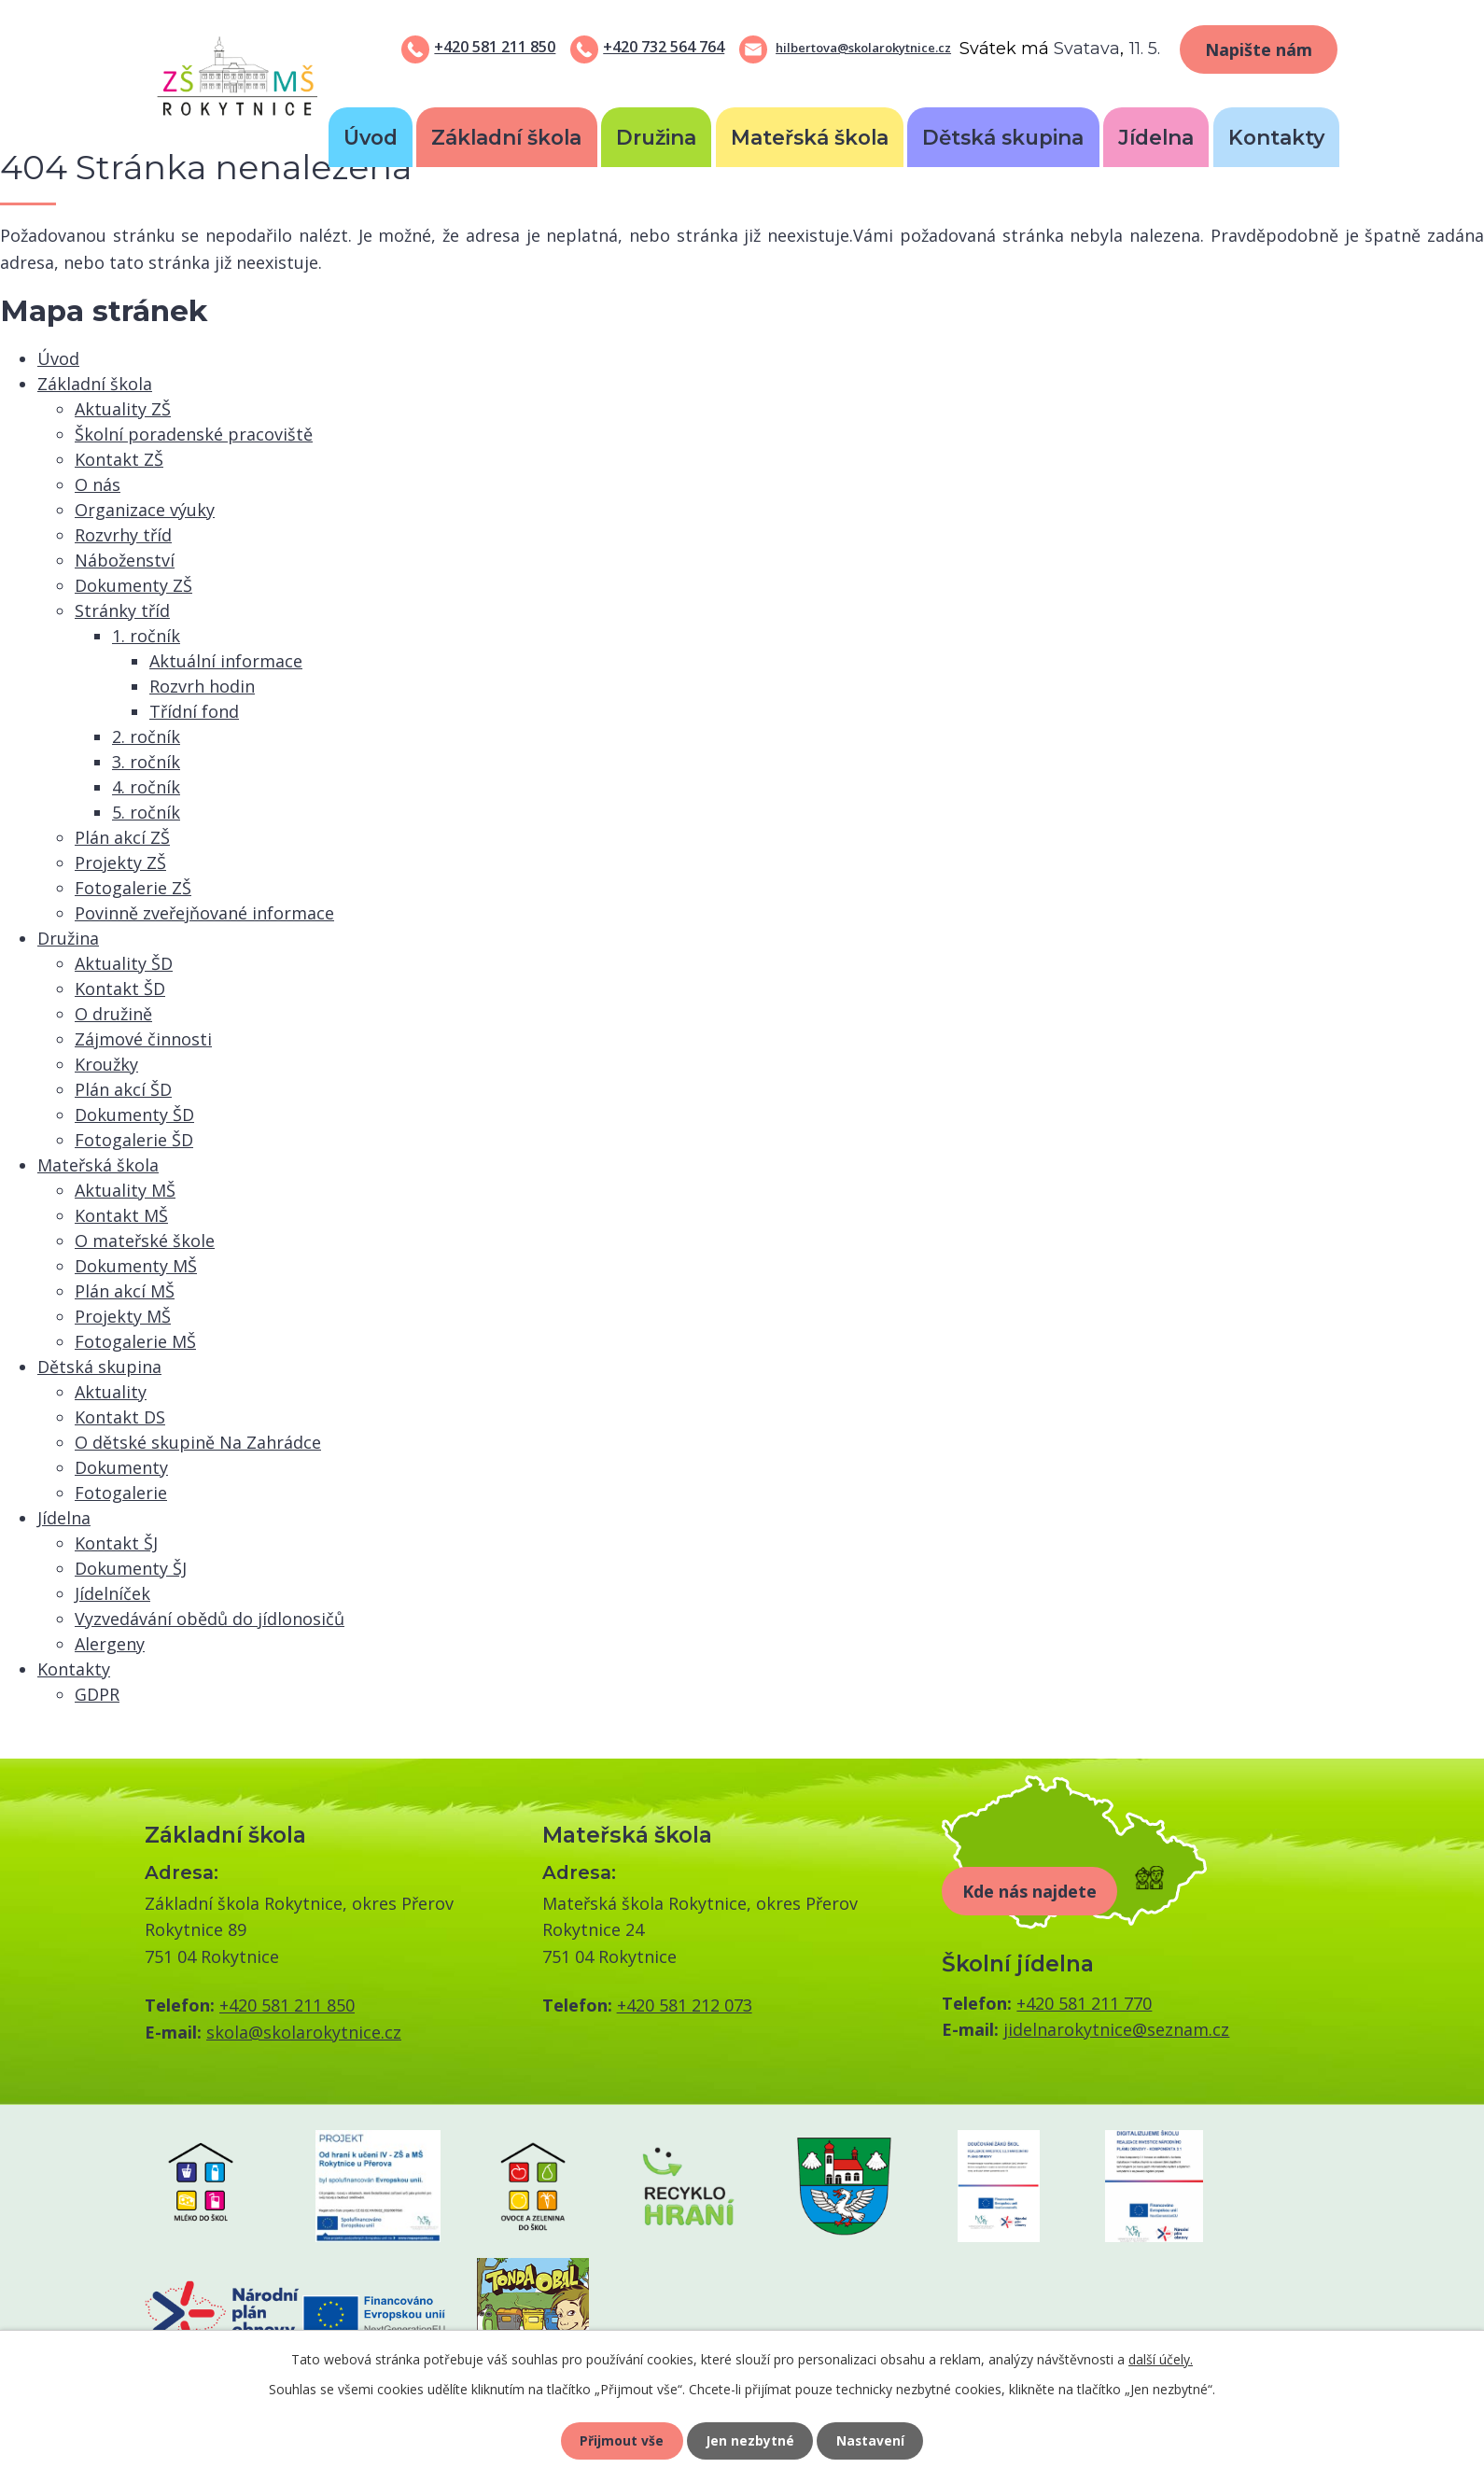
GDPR (97, 1694)
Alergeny (110, 1644)
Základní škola (506, 137)
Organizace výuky (145, 509)
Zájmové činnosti (143, 1039)
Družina (656, 137)
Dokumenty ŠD (134, 1114)
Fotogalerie (121, 1492)
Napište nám (1258, 49)
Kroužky (106, 1064)
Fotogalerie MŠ (135, 1341)
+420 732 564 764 (663, 46)
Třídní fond (194, 711)
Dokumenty (121, 1467)
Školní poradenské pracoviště (194, 434)
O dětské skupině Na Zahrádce (198, 1442)
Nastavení (871, 2440)
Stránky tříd (122, 610)
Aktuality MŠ (125, 1190)
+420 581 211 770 (1084, 2003)
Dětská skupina (1003, 137)
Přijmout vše (621, 2440)
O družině (113, 1014)
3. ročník (146, 761)
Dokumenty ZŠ (133, 585)
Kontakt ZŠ (119, 459)
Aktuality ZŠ (123, 409)
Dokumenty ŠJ (131, 1568)
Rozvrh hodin (202, 686)
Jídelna (1156, 137)
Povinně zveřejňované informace (204, 913)
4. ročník (146, 787)
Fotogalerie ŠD (134, 1140)
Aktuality (111, 1392)
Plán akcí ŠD (123, 1089)
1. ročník (146, 635)
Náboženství (125, 560)
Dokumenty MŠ (136, 1266)
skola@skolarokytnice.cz (303, 2032)
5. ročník (146, 812)
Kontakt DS (120, 1417)
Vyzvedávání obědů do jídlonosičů (209, 1618)
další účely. (1160, 2358)
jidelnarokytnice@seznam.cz (1116, 2029)
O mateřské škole (145, 1240)
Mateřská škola (810, 137)
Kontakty (1276, 137)
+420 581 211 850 (494, 46)
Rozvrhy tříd (123, 535)
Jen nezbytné (750, 2440)
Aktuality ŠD (124, 963)
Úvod (370, 137)
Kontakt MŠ (121, 1215)
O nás (97, 484)
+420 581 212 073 (684, 2005)
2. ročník (146, 736)
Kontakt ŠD (120, 988)
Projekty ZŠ (120, 862)
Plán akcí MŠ (125, 1291)
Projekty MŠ (123, 1316)
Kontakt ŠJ (116, 1543)
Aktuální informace (225, 661)
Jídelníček (112, 1593)
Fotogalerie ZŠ (133, 887)
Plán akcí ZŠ (122, 837)
